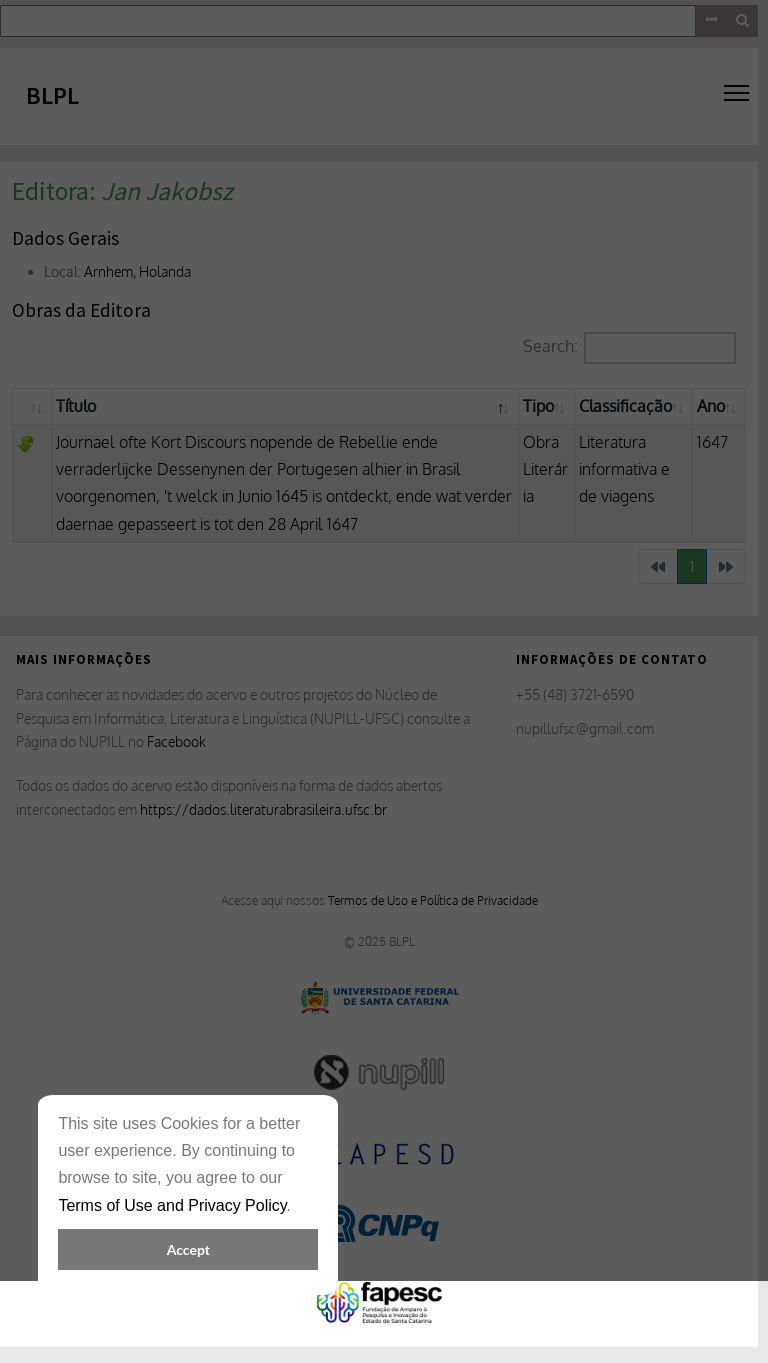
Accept (188, 1249)
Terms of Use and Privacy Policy (172, 1205)
